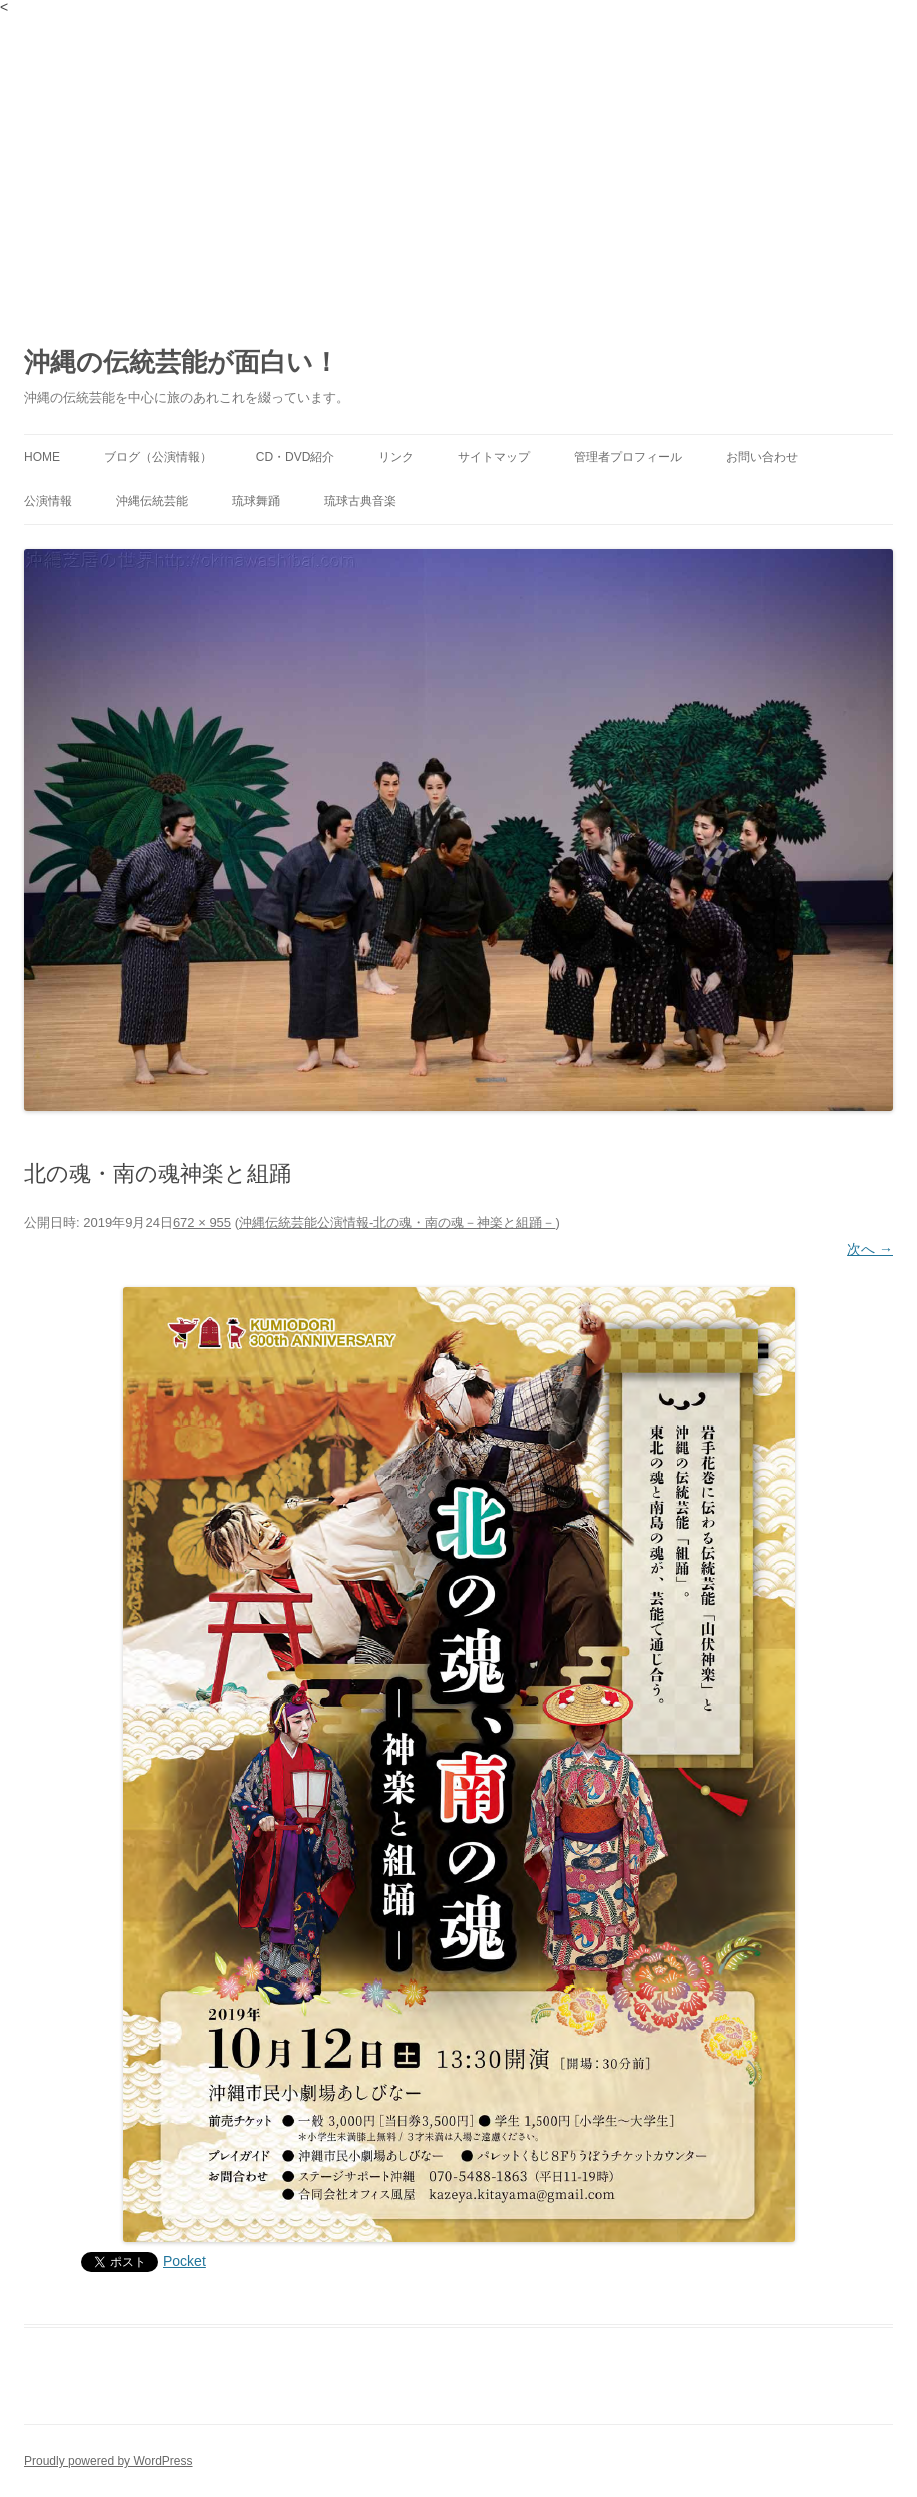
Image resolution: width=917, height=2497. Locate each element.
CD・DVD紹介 (295, 457)
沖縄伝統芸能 (152, 501)
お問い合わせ (762, 457)
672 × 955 (202, 1222)
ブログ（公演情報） (158, 457)
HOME (42, 457)
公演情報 (48, 501)
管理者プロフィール (628, 457)
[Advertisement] (458, 164)
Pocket (184, 2261)
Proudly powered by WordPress (108, 2461)
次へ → (870, 1249)
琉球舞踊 (256, 501)
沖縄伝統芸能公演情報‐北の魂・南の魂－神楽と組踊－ (397, 1222)
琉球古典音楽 (360, 501)
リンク (396, 457)
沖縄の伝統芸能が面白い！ (181, 362)
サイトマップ (494, 457)
